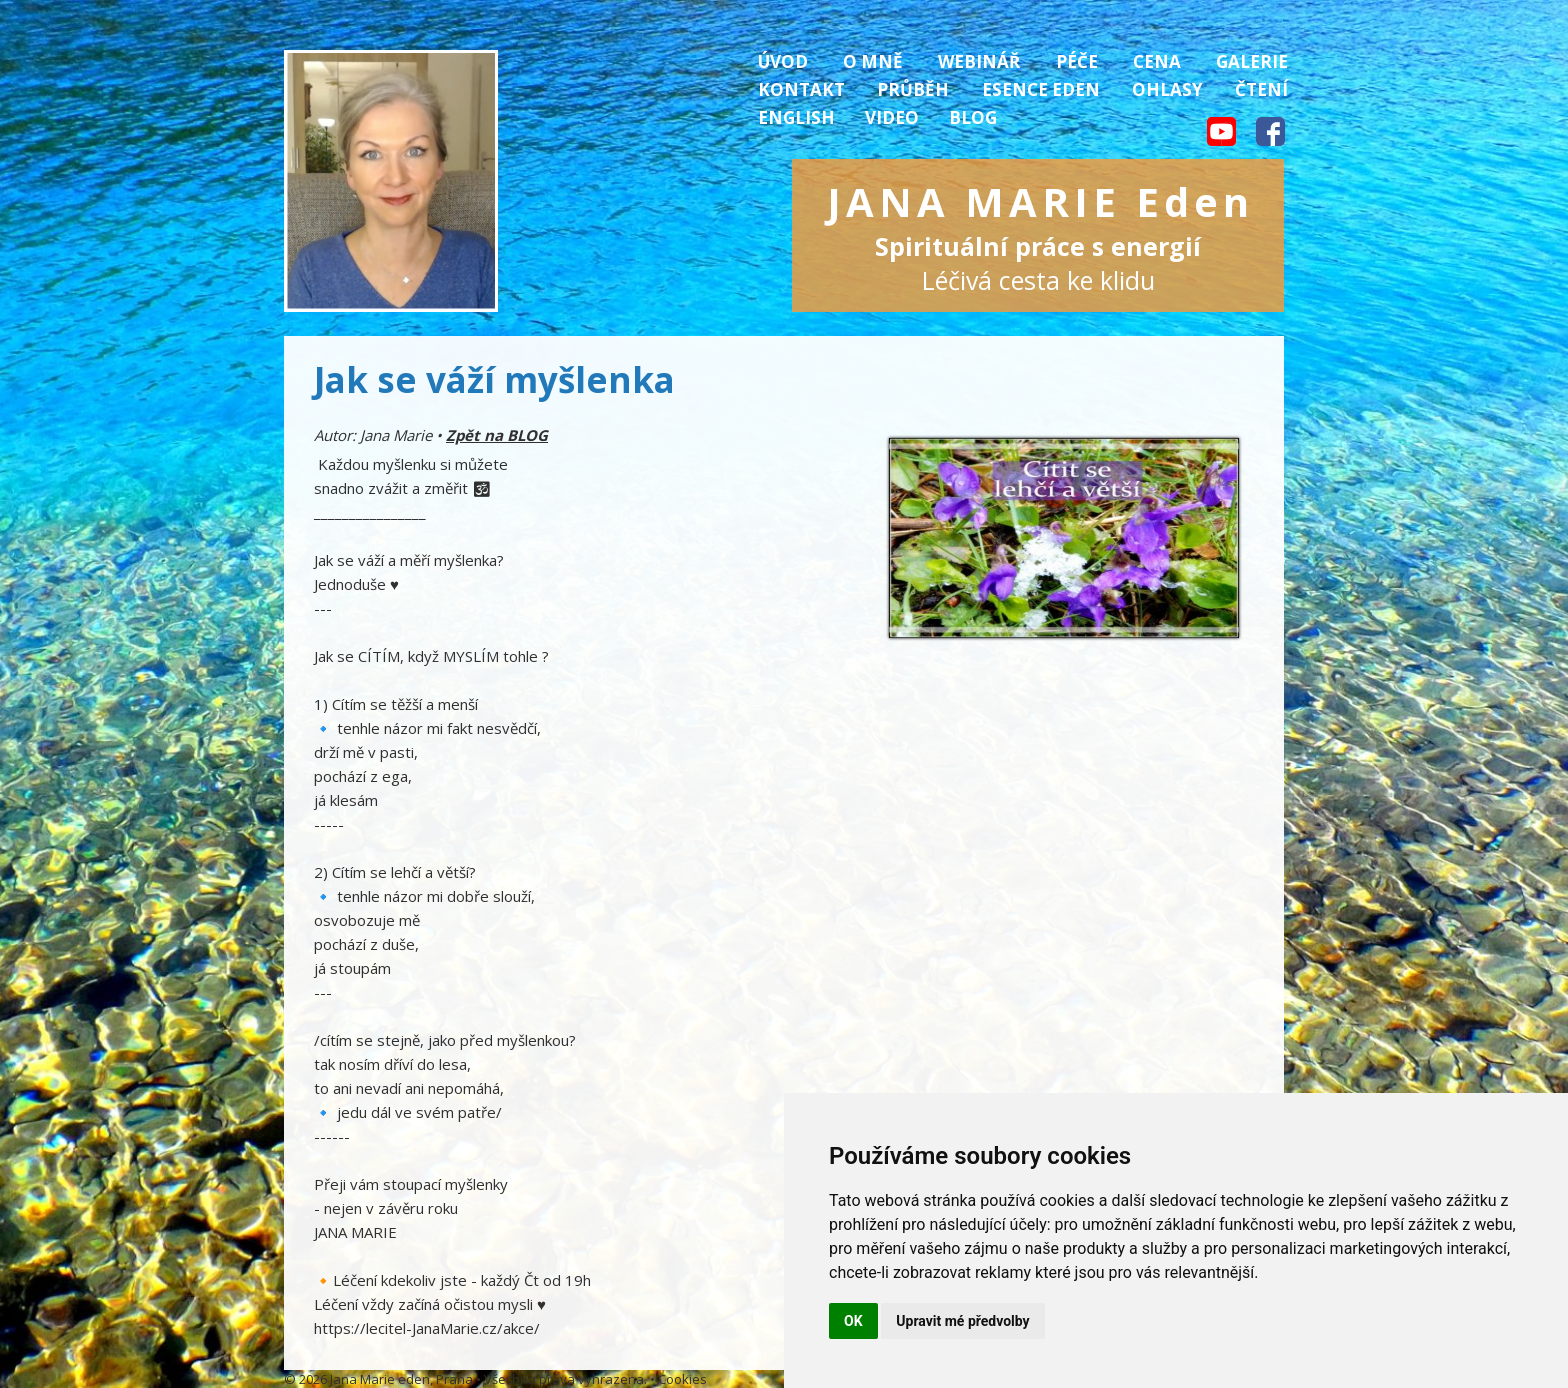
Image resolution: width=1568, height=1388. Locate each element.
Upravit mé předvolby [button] (962, 1321)
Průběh (913, 89)
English (796, 117)
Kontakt (801, 89)
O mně (873, 61)
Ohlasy (1167, 89)
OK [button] (853, 1321)
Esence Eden (1041, 89)
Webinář (979, 61)
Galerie (1252, 61)
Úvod (783, 61)
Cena (1157, 61)
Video (892, 117)
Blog (973, 117)
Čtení (1261, 89)
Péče (1077, 61)
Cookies (682, 1379)
